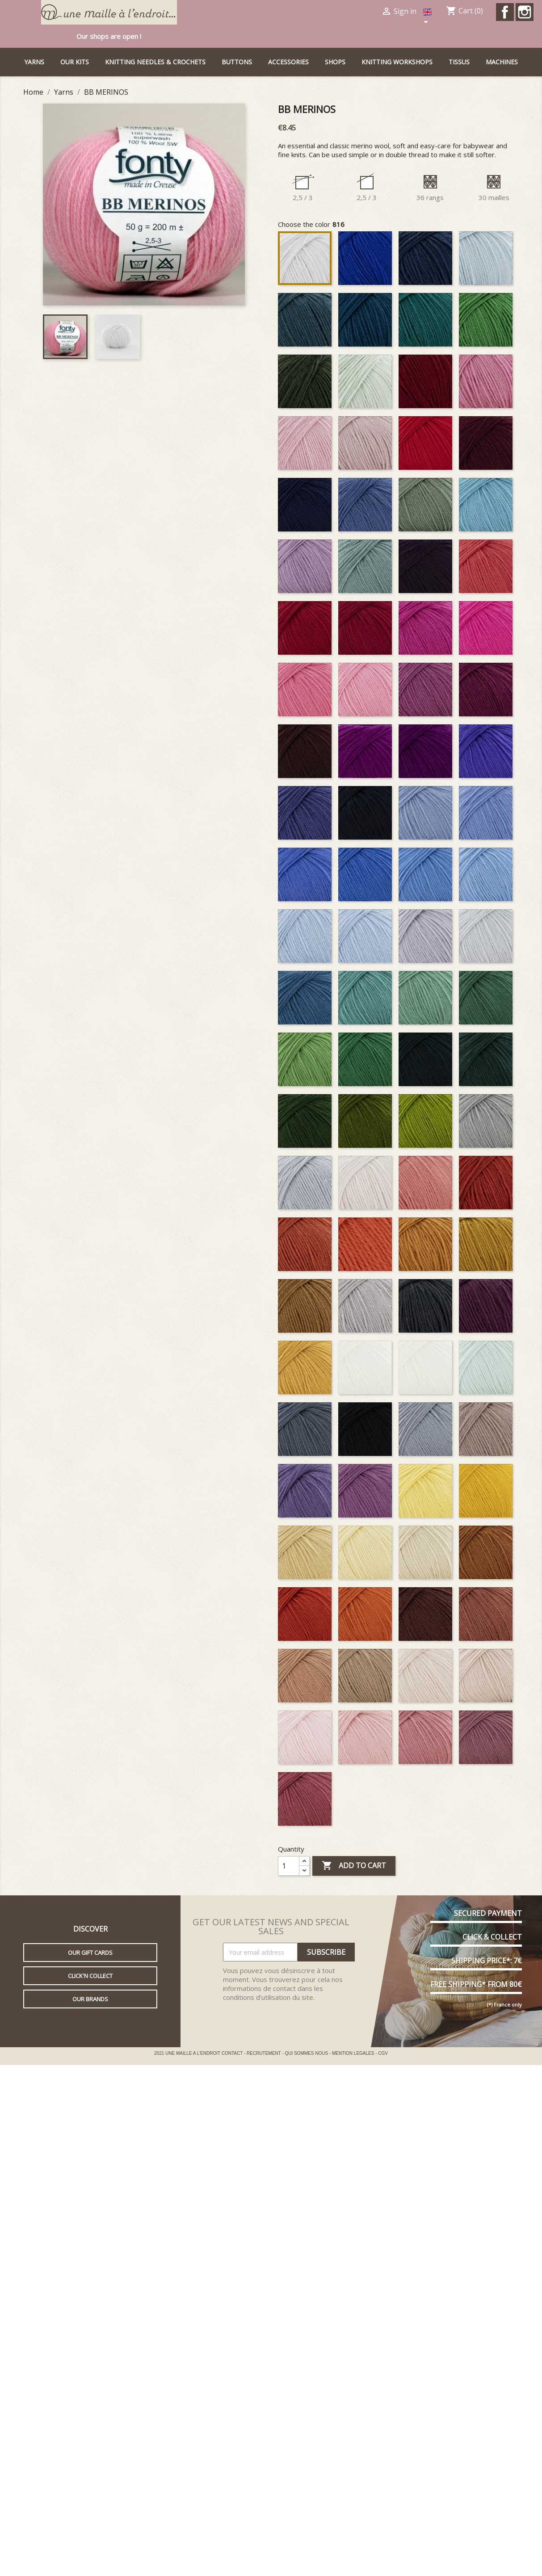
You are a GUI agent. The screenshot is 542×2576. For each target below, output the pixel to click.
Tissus (459, 62)
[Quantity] (288, 1866)
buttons (237, 62)
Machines (502, 62)
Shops (335, 62)
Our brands (90, 1999)
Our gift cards (90, 1953)
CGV (383, 2053)
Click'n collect (90, 1976)
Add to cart (354, 1866)
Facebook (505, 12)
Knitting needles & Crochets (155, 62)
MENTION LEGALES (353, 2053)
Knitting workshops (397, 62)
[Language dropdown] (428, 17)
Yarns (34, 62)
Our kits (74, 62)
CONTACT (233, 2053)
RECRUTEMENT (264, 2053)
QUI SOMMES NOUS (307, 2053)
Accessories (288, 62)
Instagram (525, 12)
